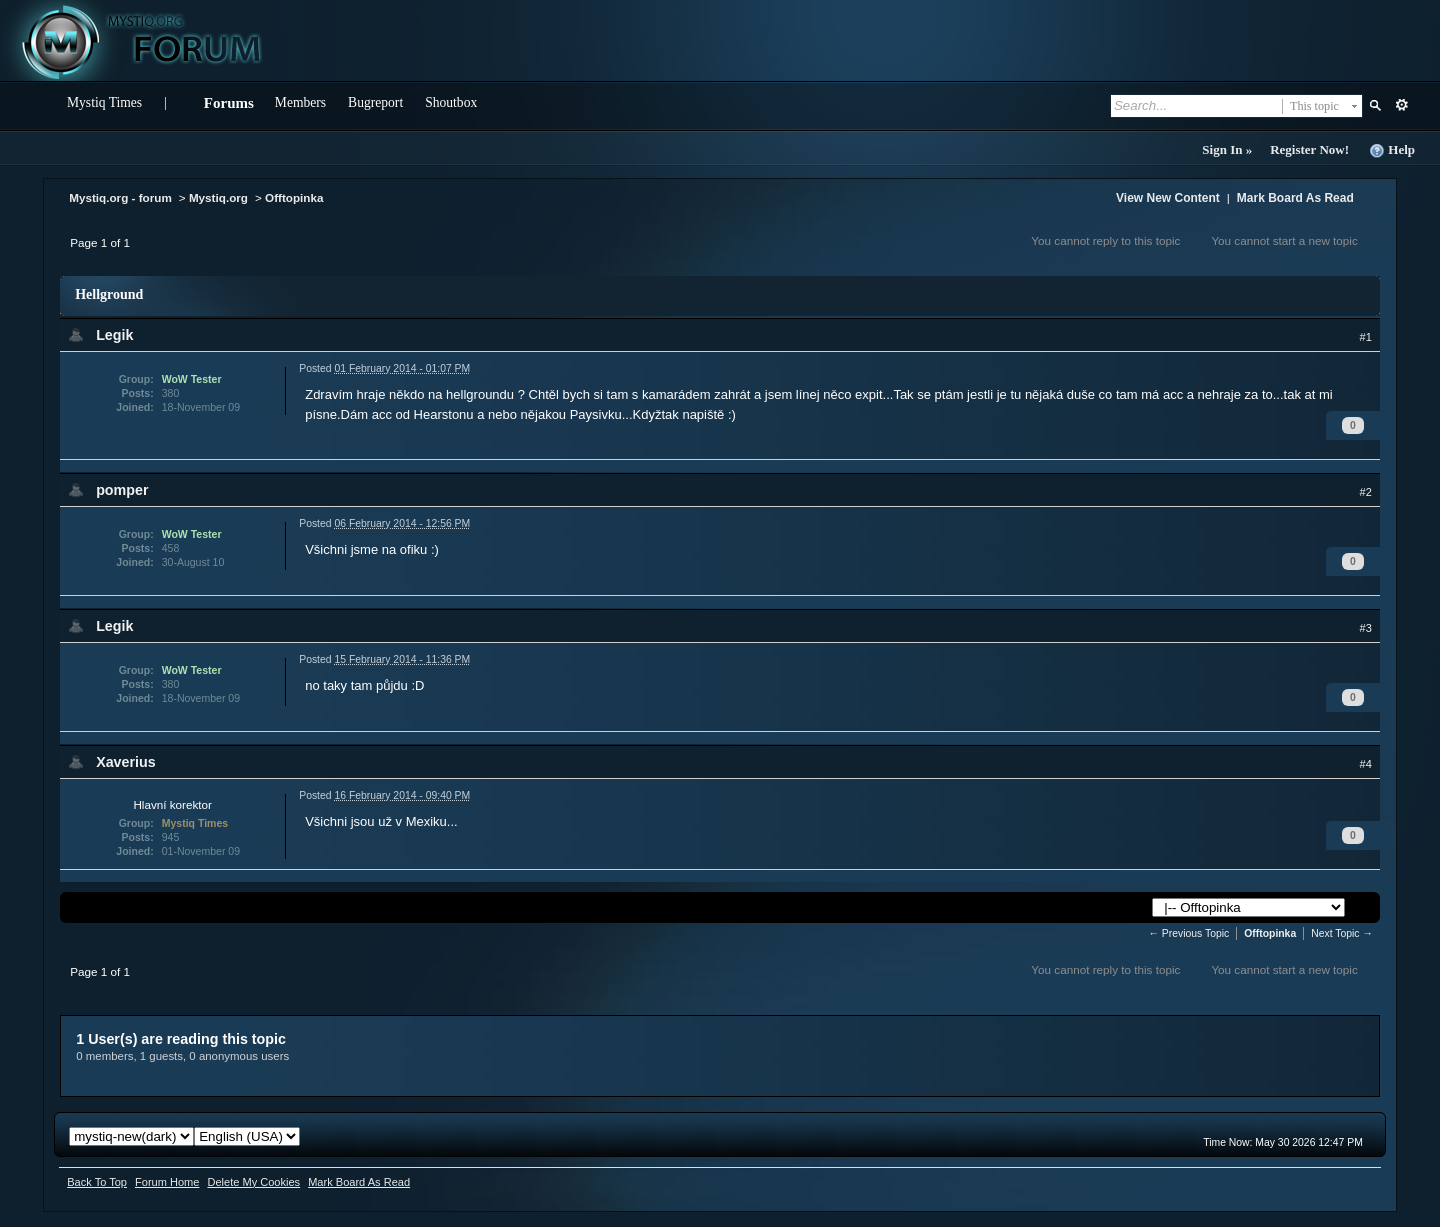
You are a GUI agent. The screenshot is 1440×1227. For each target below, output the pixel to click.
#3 (1366, 628)
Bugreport (375, 102)
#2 (1366, 492)
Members (300, 102)
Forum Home (167, 1182)
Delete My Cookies (253, 1182)
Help (1392, 150)
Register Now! (1309, 149)
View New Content (1168, 198)
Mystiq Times (104, 102)
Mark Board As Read (1295, 198)
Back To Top (97, 1182)
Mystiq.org (218, 197)
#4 (1366, 764)
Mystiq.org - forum (120, 197)
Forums (229, 103)
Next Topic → (1342, 933)
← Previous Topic (1189, 933)
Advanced (1401, 105)
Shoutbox (451, 102)
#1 (1366, 337)
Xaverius (126, 762)
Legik (114, 335)
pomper (122, 490)
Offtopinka (294, 197)
